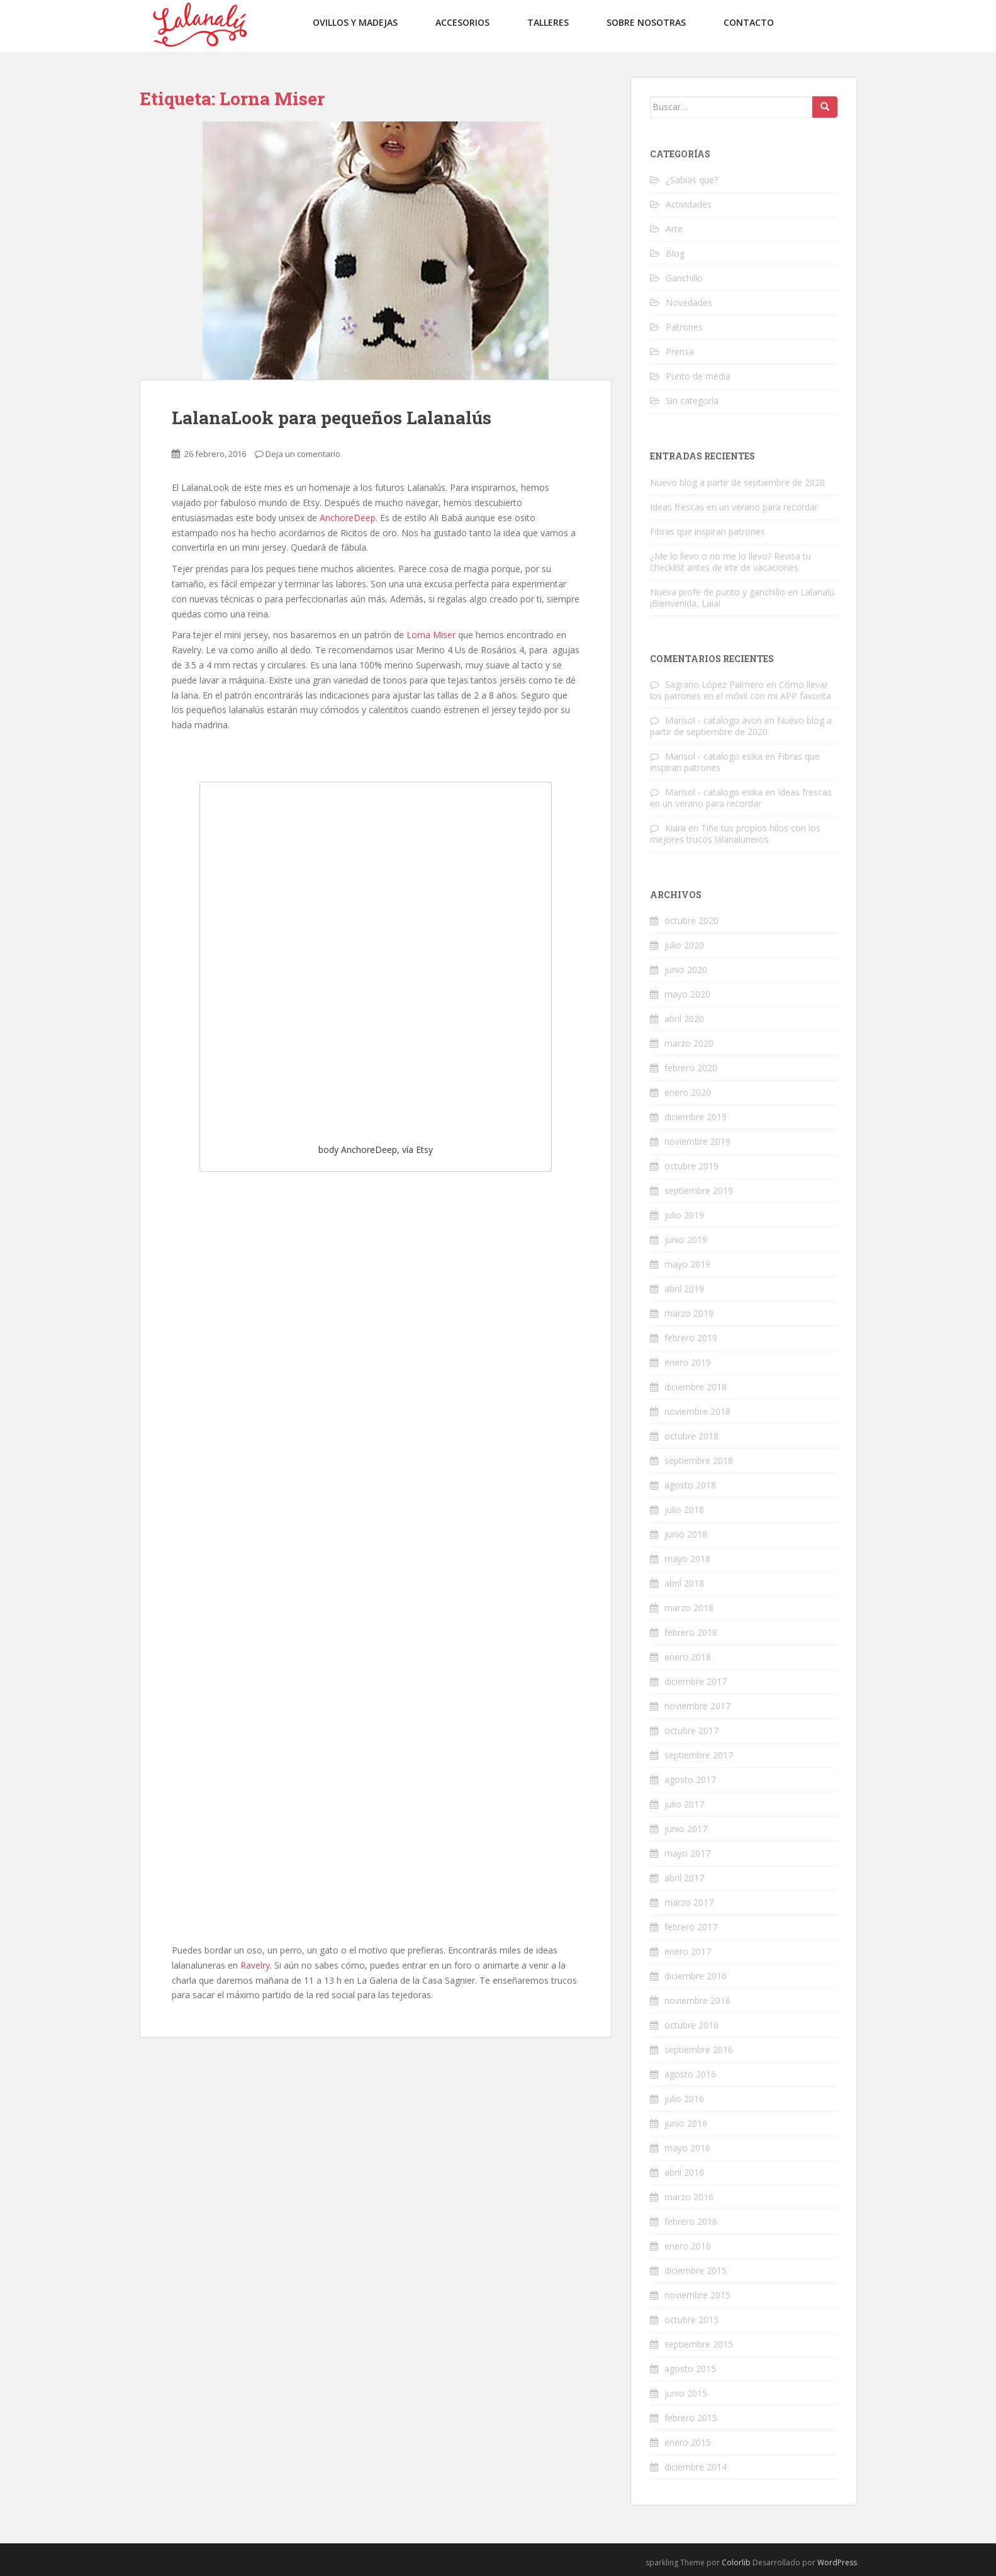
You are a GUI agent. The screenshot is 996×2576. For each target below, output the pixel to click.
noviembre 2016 (697, 2000)
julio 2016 (684, 2099)
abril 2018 (684, 1583)
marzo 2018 (688, 1608)
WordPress (837, 2562)
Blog (675, 253)
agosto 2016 (690, 2074)
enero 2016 (687, 2246)
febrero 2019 (690, 1338)
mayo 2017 (687, 1853)
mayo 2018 (687, 1559)
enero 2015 (687, 2442)
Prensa (680, 351)
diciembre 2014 (695, 2467)
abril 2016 (684, 2172)
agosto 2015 (690, 2369)
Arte (674, 229)
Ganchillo (684, 278)
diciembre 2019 (695, 1117)
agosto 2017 (690, 1780)
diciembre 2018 (695, 1387)
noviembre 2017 (697, 1706)
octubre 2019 (691, 1166)
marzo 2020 (688, 1043)
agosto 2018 (690, 1485)
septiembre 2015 (698, 2344)
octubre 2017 (691, 1730)
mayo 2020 (687, 994)
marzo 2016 (688, 2197)
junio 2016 (685, 2123)
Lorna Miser (431, 635)
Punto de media (698, 376)
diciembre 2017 (695, 1681)
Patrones (684, 327)
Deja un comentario (303, 453)
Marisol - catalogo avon (713, 720)
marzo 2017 (688, 1902)
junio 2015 (685, 2393)
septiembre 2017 (698, 1755)
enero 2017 (687, 1951)
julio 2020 (684, 945)
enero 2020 (687, 1092)
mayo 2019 (687, 1264)
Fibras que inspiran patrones (707, 531)
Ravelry (255, 1965)
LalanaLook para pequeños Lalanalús (331, 417)
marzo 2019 (688, 1313)
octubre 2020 (691, 920)
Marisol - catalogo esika (714, 756)
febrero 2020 (690, 1068)
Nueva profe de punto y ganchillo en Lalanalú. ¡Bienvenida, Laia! (743, 597)
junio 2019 (685, 1240)
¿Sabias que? (692, 180)
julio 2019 (684, 1215)
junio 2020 (685, 970)
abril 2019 (684, 1289)
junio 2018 (685, 1534)
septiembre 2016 (698, 2050)
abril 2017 (684, 1878)
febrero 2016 (690, 2221)
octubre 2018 (691, 1436)
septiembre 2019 (698, 1190)
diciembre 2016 (695, 1976)
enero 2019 (687, 1362)
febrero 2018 (690, 1632)
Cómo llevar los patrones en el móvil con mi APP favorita (740, 690)
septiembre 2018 (698, 1460)
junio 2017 (685, 1829)
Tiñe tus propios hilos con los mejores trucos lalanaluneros (735, 833)
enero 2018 (687, 1657)
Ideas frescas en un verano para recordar (734, 507)
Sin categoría (692, 401)
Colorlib (736, 2562)
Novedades (689, 302)
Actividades (689, 204)
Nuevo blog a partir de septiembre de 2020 (737, 482)
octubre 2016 (691, 2025)
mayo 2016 (687, 2148)
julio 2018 (684, 1510)
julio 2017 (684, 1804)
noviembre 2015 (697, 2295)
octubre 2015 (691, 2320)
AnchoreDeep (348, 518)
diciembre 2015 (695, 2270)
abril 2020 (684, 1019)
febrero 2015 (690, 2418)
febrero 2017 (690, 1927)
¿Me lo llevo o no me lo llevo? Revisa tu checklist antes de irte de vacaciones (730, 561)
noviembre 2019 (697, 1141)
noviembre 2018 (697, 1411)
